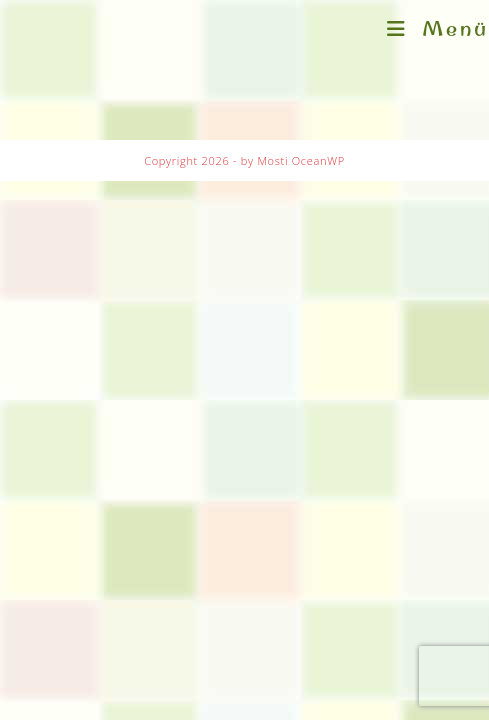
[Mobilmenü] (438, 28)
